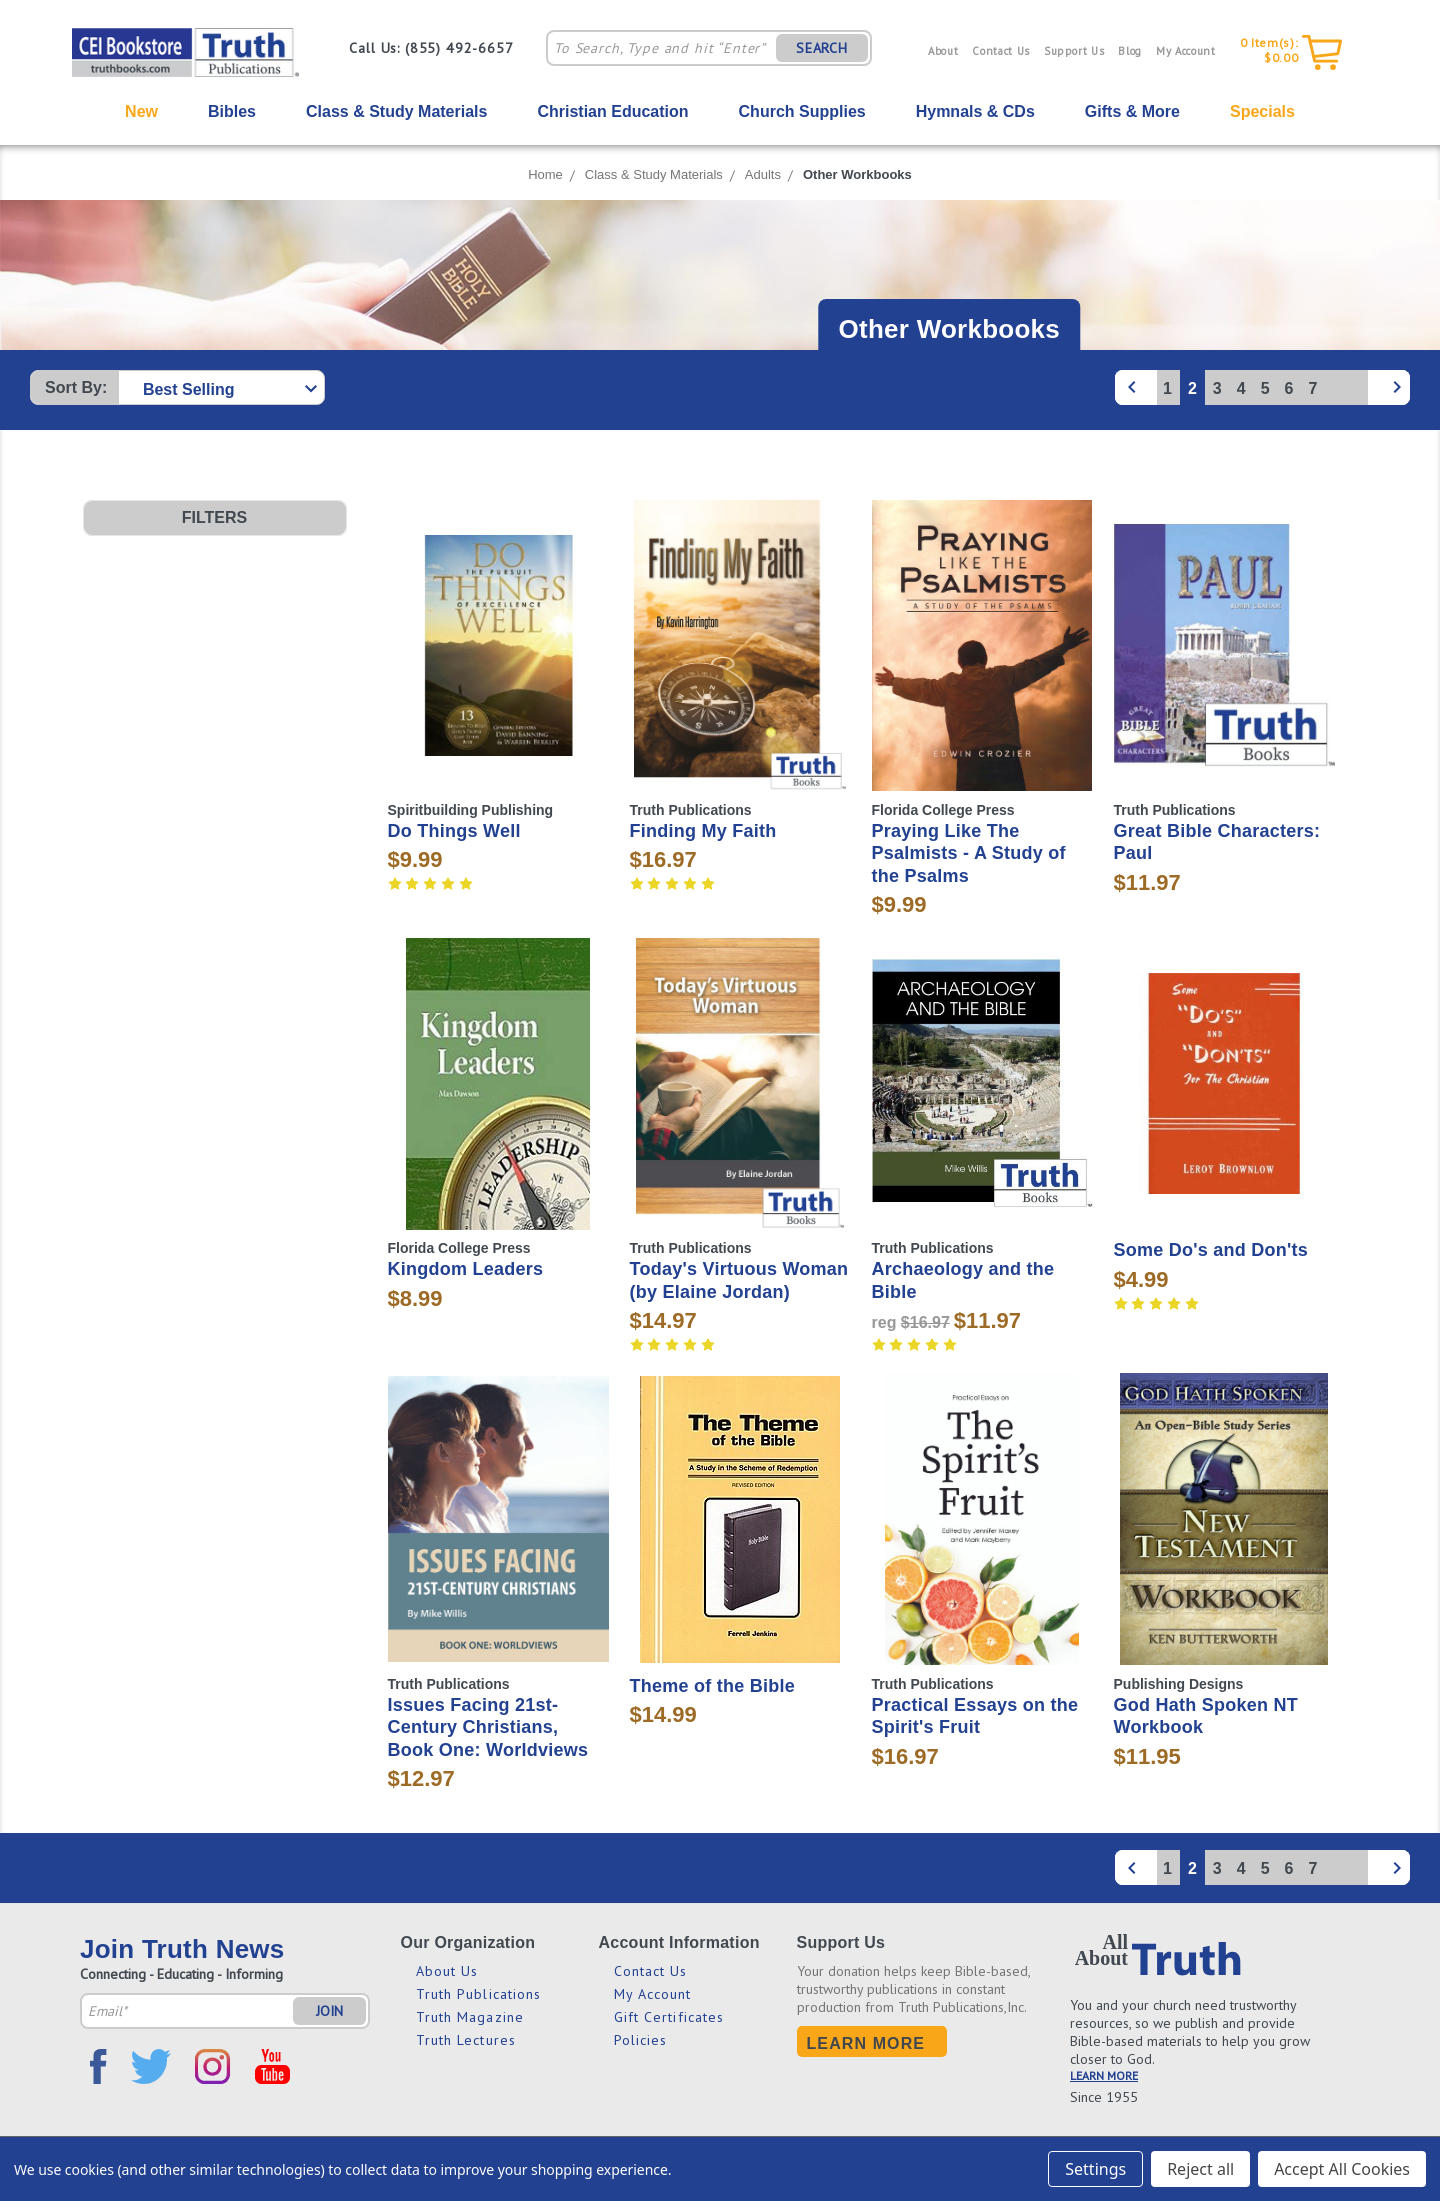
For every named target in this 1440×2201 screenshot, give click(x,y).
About (943, 51)
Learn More (866, 2043)
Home (545, 174)
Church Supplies (802, 111)
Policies (641, 2040)
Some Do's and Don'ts (1211, 1250)
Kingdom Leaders (466, 1269)
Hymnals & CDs (975, 111)
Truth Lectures (466, 2040)
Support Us (1074, 51)
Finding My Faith (703, 831)
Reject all (1200, 2169)
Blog (1130, 51)
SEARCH (822, 48)
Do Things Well (454, 831)
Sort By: (76, 387)
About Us (447, 1971)
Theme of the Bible (713, 1686)
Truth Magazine (470, 2017)
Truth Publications (479, 1994)
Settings (1095, 2169)
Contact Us (1001, 51)
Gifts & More (1132, 111)
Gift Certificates (669, 2017)
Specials (1262, 111)
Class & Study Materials (396, 111)
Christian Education (612, 111)
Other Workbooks (857, 174)
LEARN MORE (1104, 2075)
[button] (215, 518)
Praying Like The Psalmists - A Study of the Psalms (969, 853)
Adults (763, 174)
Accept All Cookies (1342, 2169)
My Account (1186, 51)
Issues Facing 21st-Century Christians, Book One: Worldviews (488, 1727)
